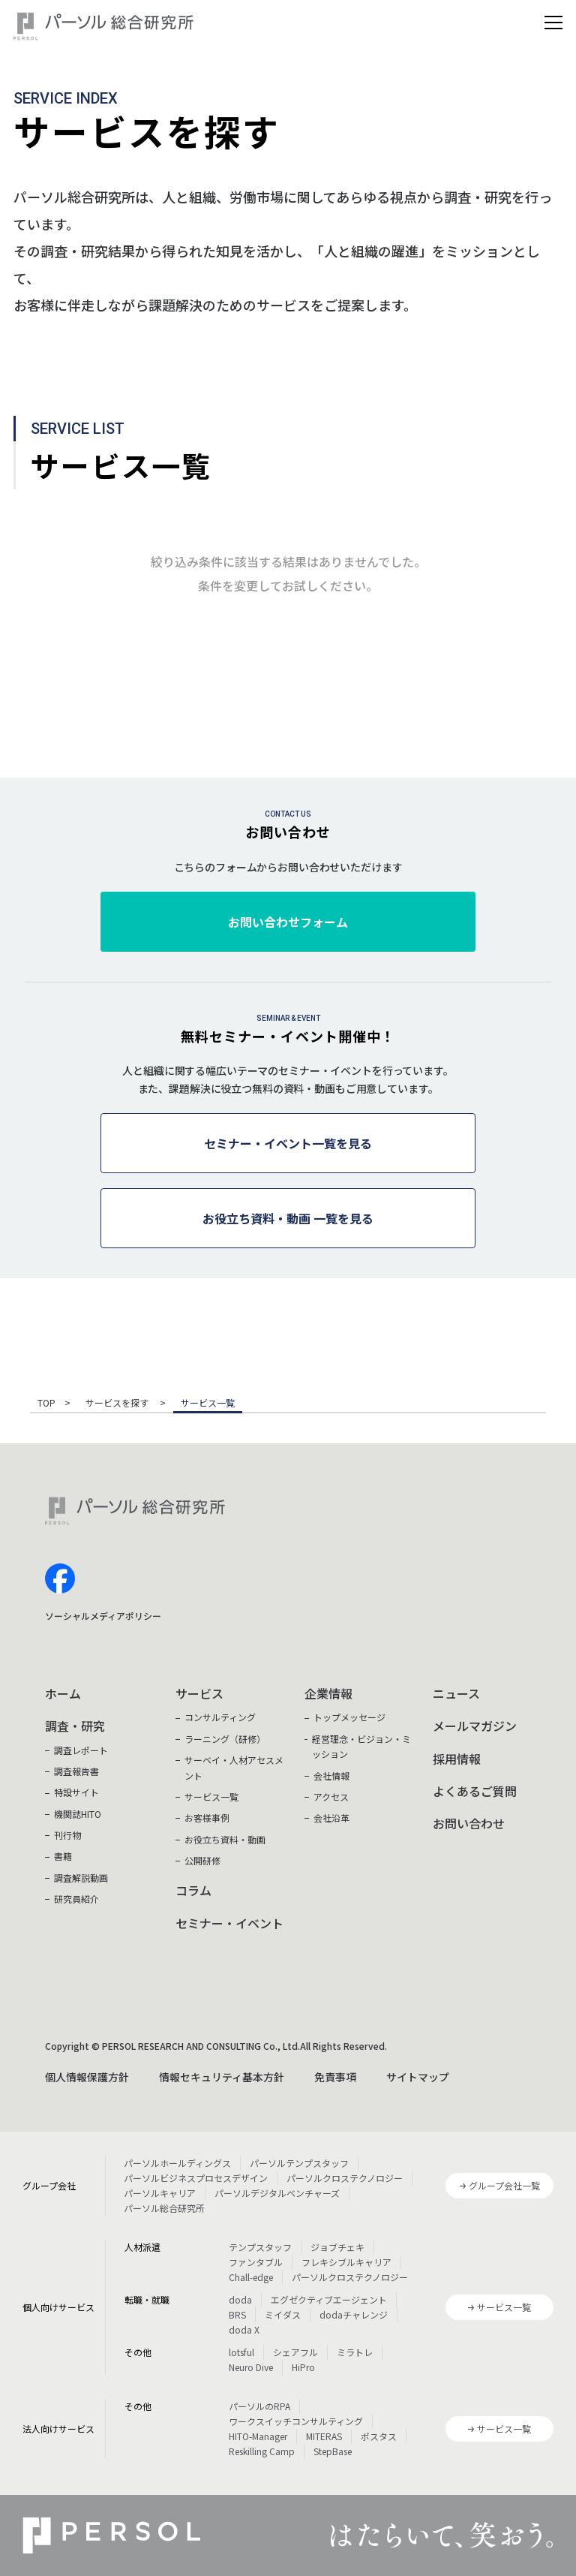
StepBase (333, 2451)
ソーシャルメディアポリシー (103, 1615)
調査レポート (81, 1750)
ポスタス (379, 2436)
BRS (237, 2314)
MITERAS (324, 2436)
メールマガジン (475, 1726)
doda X (244, 2329)
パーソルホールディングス (177, 2162)
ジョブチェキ (337, 2246)
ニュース (456, 1693)
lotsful (241, 2352)
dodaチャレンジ (354, 2314)
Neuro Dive (251, 2367)
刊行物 (67, 1834)
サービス (200, 1693)
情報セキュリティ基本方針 (221, 2076)
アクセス (331, 1796)
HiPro (303, 2367)
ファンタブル (256, 2262)
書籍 (63, 1855)
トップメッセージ (350, 1717)
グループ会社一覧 (504, 2185)
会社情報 (332, 1775)
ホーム (63, 1693)
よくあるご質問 (475, 1791)
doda (240, 2299)
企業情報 (328, 1693)
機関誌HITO (77, 1813)
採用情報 (457, 1759)
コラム (194, 1890)
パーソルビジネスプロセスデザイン (196, 2177)
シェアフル (295, 2352)
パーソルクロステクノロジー (344, 2177)
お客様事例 (207, 1817)
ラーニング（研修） (225, 1738)
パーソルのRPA (259, 2406)
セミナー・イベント (230, 1923)
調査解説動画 (81, 1877)
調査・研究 (75, 1726)
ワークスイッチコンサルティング (296, 2421)
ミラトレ (355, 2352)
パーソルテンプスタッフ (299, 2162)
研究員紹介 (76, 1898)
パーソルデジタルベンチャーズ (277, 2192)
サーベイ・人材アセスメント (234, 1767)
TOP (47, 1403)
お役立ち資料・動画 (225, 1839)
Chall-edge (251, 2277)
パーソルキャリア (160, 2192)
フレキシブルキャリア (347, 2262)
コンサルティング (220, 1717)
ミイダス (283, 2314)
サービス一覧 (211, 1796)
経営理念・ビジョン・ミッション (361, 1746)
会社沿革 (332, 1817)
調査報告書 (76, 1771)
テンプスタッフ (260, 2246)
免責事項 (335, 2076)
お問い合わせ (469, 1823)
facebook (60, 1578)
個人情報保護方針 (87, 2076)
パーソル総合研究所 (164, 2207)
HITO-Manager (258, 2436)
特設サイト (76, 1792)
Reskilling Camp (262, 2451)
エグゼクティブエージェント (329, 2299)
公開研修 (202, 1860)
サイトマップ (417, 2076)
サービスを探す (118, 1403)
